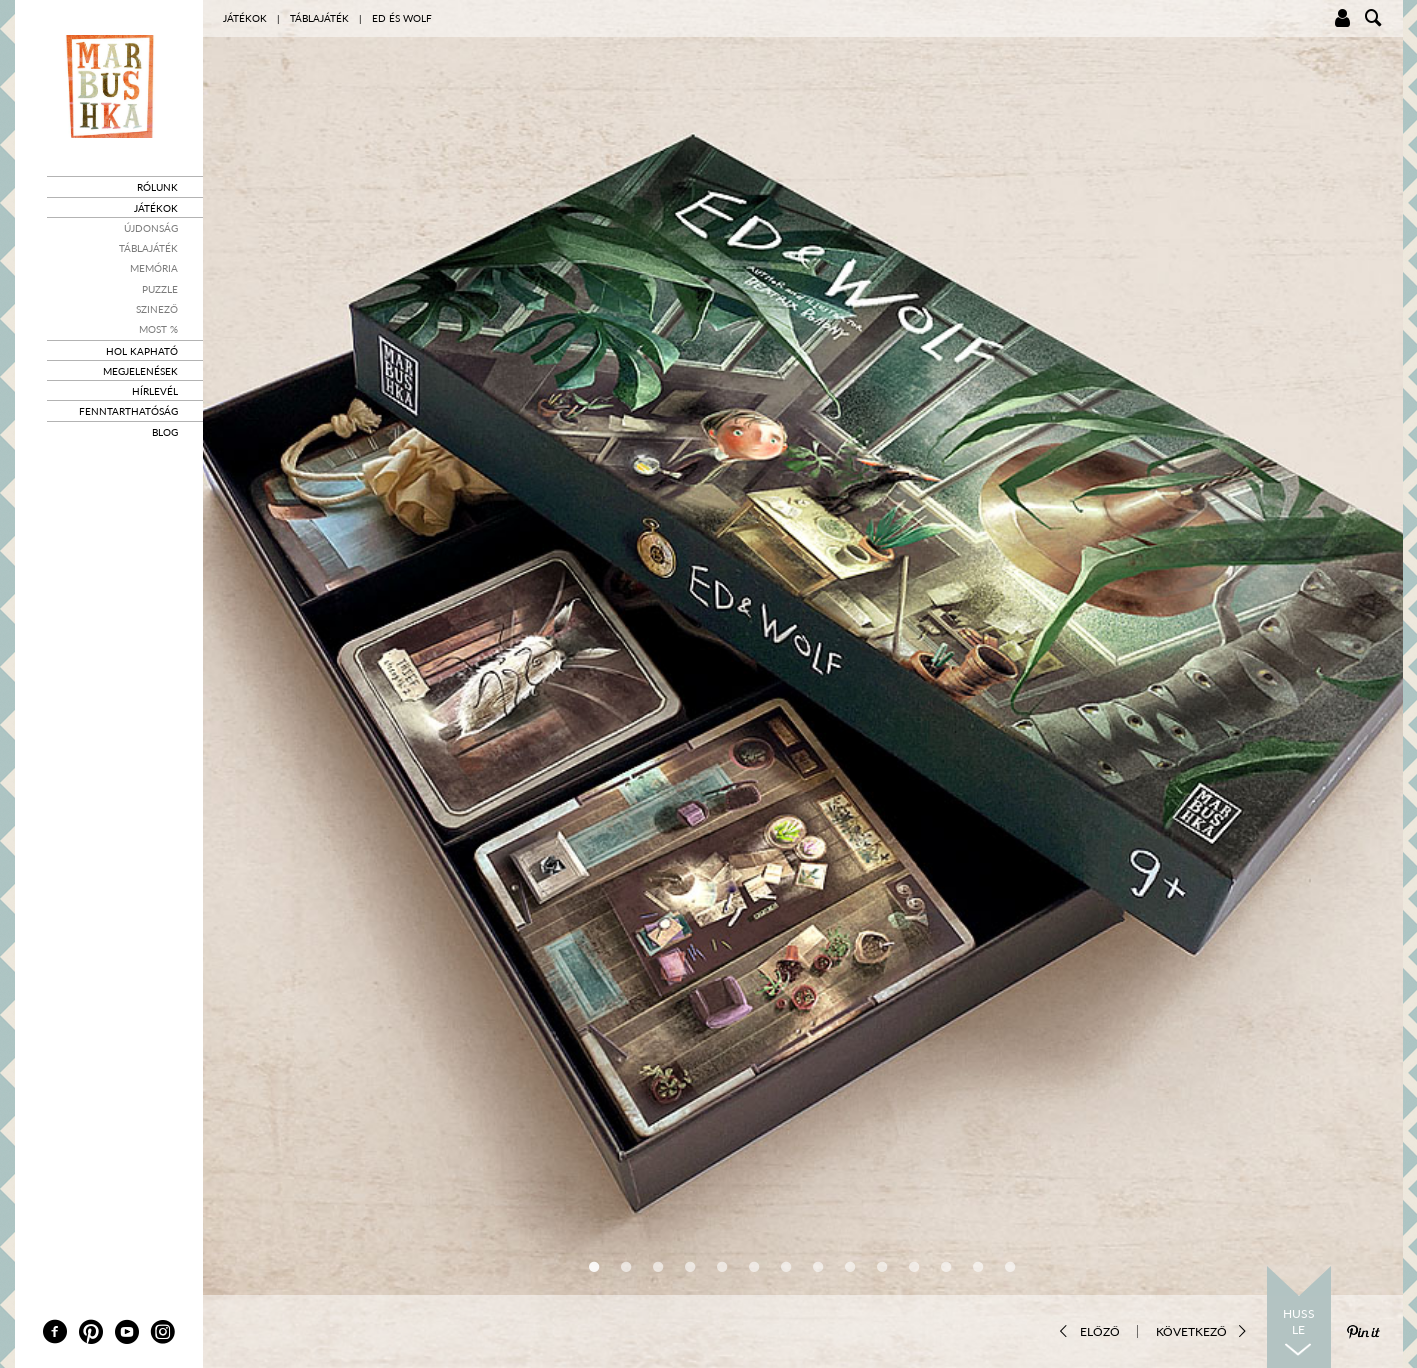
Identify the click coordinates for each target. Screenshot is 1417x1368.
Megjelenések (140, 371)
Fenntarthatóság (128, 411)
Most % (158, 329)
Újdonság (151, 228)
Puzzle (160, 289)
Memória (154, 268)
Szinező (157, 309)
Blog (165, 432)
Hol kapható (142, 351)
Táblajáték (148, 248)
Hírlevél (155, 391)
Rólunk (157, 187)
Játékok (156, 208)
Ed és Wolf (402, 18)
